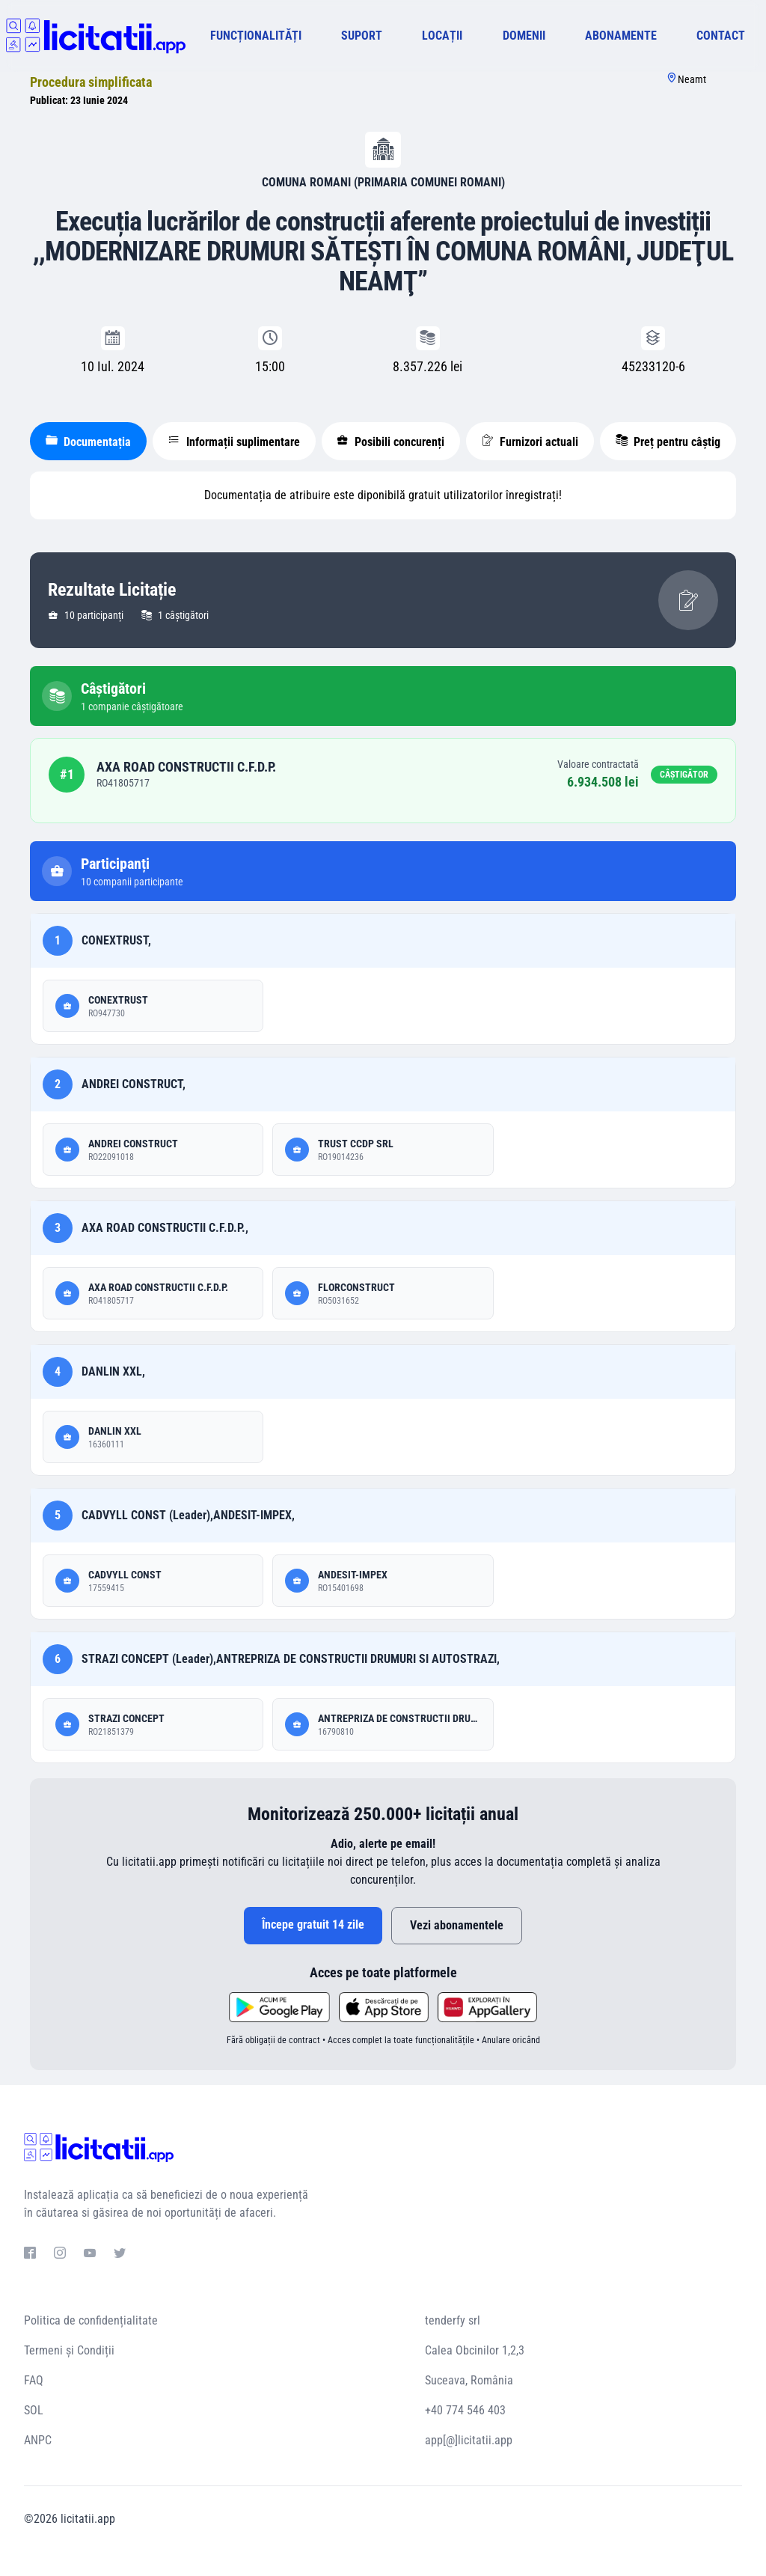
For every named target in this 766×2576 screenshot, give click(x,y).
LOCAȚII (442, 35)
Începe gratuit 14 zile (313, 1924)
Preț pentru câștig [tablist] (668, 441)
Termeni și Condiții (69, 2350)
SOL (33, 2410)
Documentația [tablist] (88, 441)
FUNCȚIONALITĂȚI (255, 35)
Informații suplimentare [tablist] (234, 441)
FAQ (33, 2380)
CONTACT (720, 35)
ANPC (38, 2440)
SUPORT (361, 35)
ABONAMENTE (621, 35)
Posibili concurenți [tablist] (390, 441)
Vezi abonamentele (456, 1925)
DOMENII (524, 35)
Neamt (692, 79)
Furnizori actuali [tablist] (530, 441)
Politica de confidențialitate (91, 2320)
